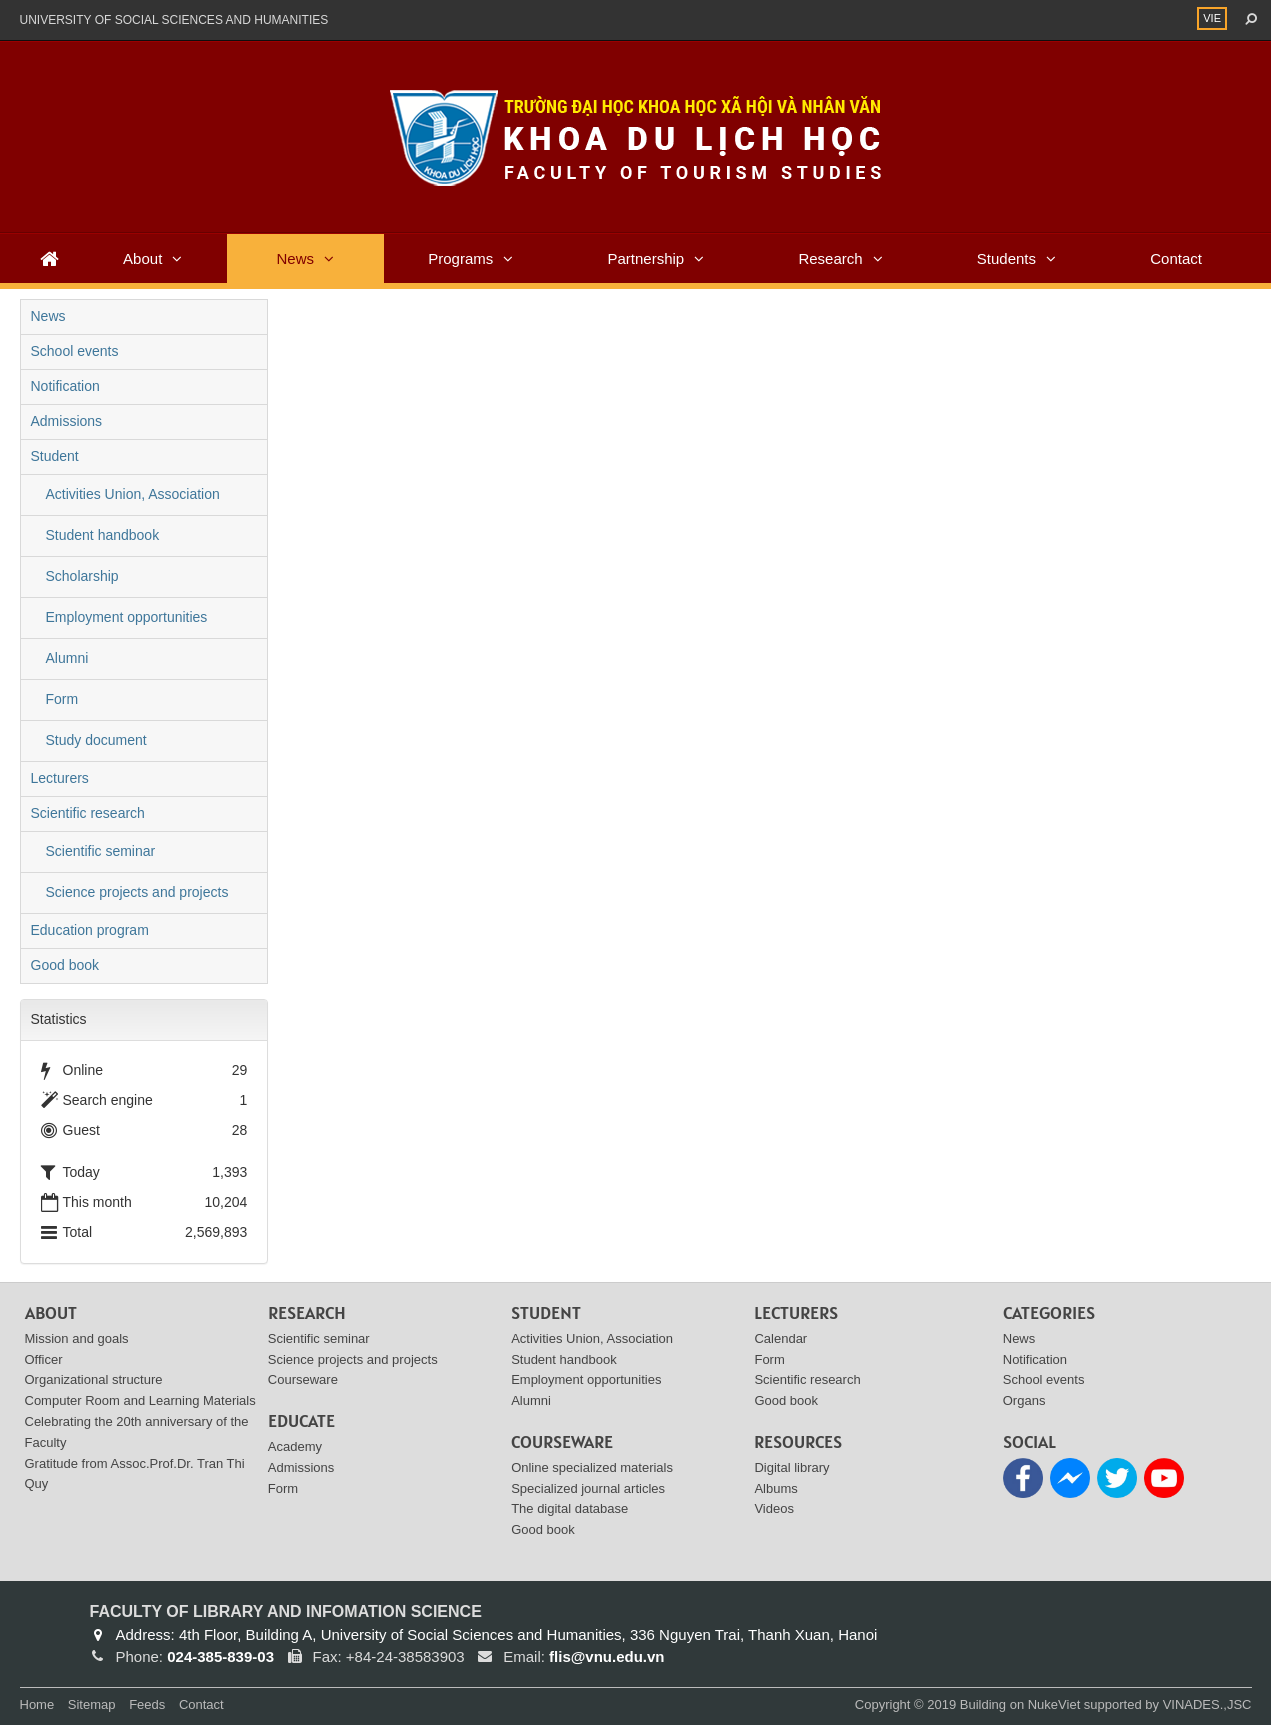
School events (75, 351)
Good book (65, 965)
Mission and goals (77, 1338)
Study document (96, 740)
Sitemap (92, 1704)
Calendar (780, 1338)
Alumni (67, 658)
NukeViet (1054, 1704)
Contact (1176, 258)
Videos (774, 1508)
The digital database (569, 1508)
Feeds (147, 1704)
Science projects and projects (137, 892)
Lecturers (60, 778)
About (142, 258)
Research (830, 258)
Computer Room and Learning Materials (140, 1400)
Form (62, 699)
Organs (1024, 1400)
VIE (1212, 18)
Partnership (645, 258)
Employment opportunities (127, 617)
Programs (460, 258)
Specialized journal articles (588, 1488)
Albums (775, 1488)
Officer (44, 1359)
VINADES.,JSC (1207, 1704)
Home (37, 1704)
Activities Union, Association (133, 494)
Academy (295, 1446)
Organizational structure (94, 1379)
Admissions (67, 421)
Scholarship (82, 576)
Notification (65, 386)
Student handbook (103, 535)
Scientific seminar (101, 851)
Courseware (303, 1379)
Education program (90, 930)
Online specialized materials (592, 1467)
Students (1006, 258)
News (296, 258)
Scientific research (88, 813)
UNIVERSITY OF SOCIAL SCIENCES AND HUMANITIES (174, 20)
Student (55, 456)
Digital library (791, 1467)
